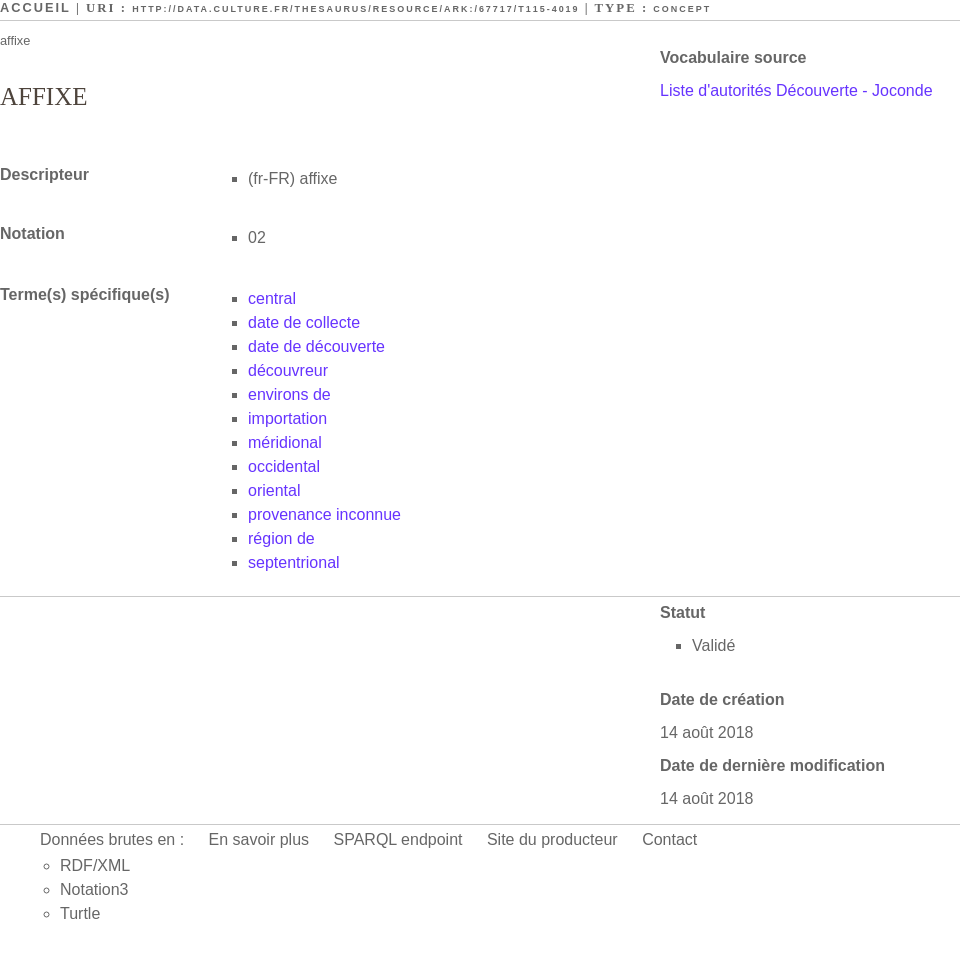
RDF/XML (95, 865)
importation (287, 418)
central (272, 298)
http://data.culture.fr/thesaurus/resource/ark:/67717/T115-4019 (355, 9)
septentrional (294, 562)
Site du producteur (552, 839)
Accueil (35, 7)
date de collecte (304, 322)
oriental (274, 490)
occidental (284, 466)
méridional (285, 442)
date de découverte (316, 346)
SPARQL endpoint (398, 839)
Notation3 (94, 889)
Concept (682, 9)
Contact (669, 839)
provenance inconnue (324, 514)
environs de (289, 394)
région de (281, 538)
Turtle (80, 913)
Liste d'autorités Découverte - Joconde (796, 90)
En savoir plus (259, 839)
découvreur (288, 370)
